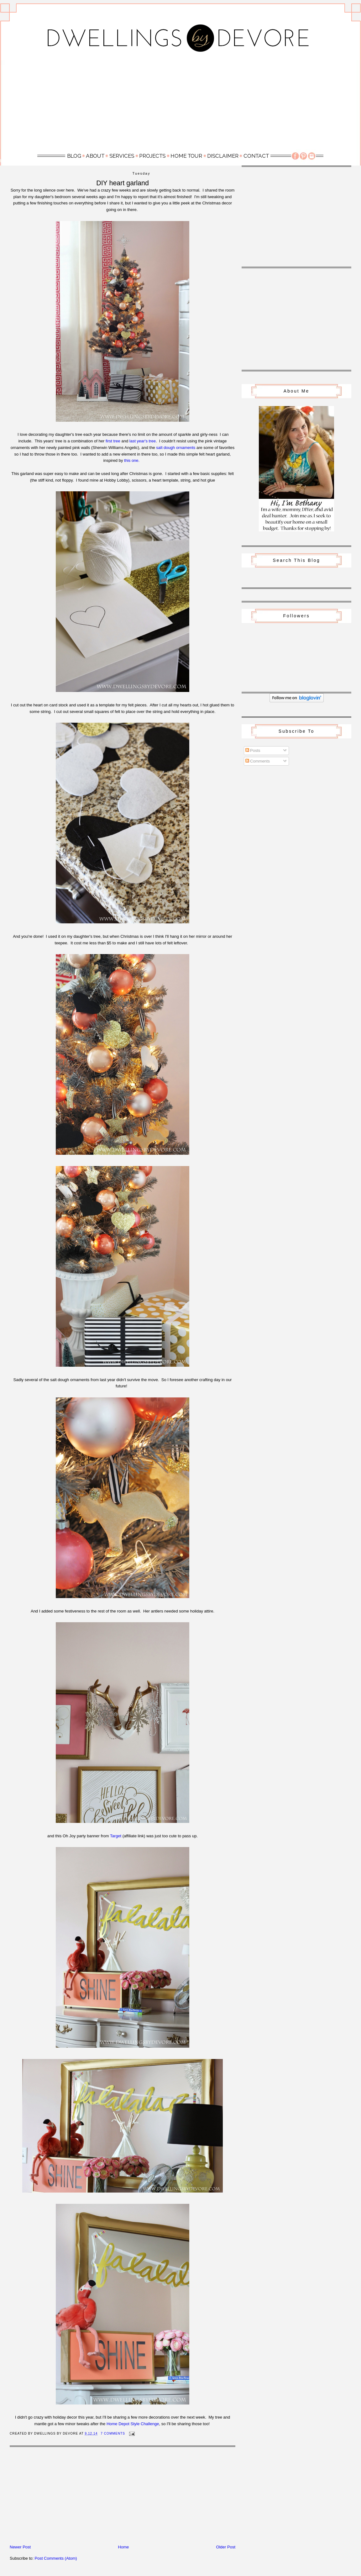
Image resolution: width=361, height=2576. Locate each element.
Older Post (225, 2547)
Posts (252, 750)
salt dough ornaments (175, 447)
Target (115, 1836)
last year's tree (142, 441)
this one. (131, 460)
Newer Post (20, 2547)
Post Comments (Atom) (56, 2558)
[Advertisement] (180, 104)
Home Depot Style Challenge (133, 2423)
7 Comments (113, 2433)
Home (123, 2547)
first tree (113, 441)
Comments (257, 761)
